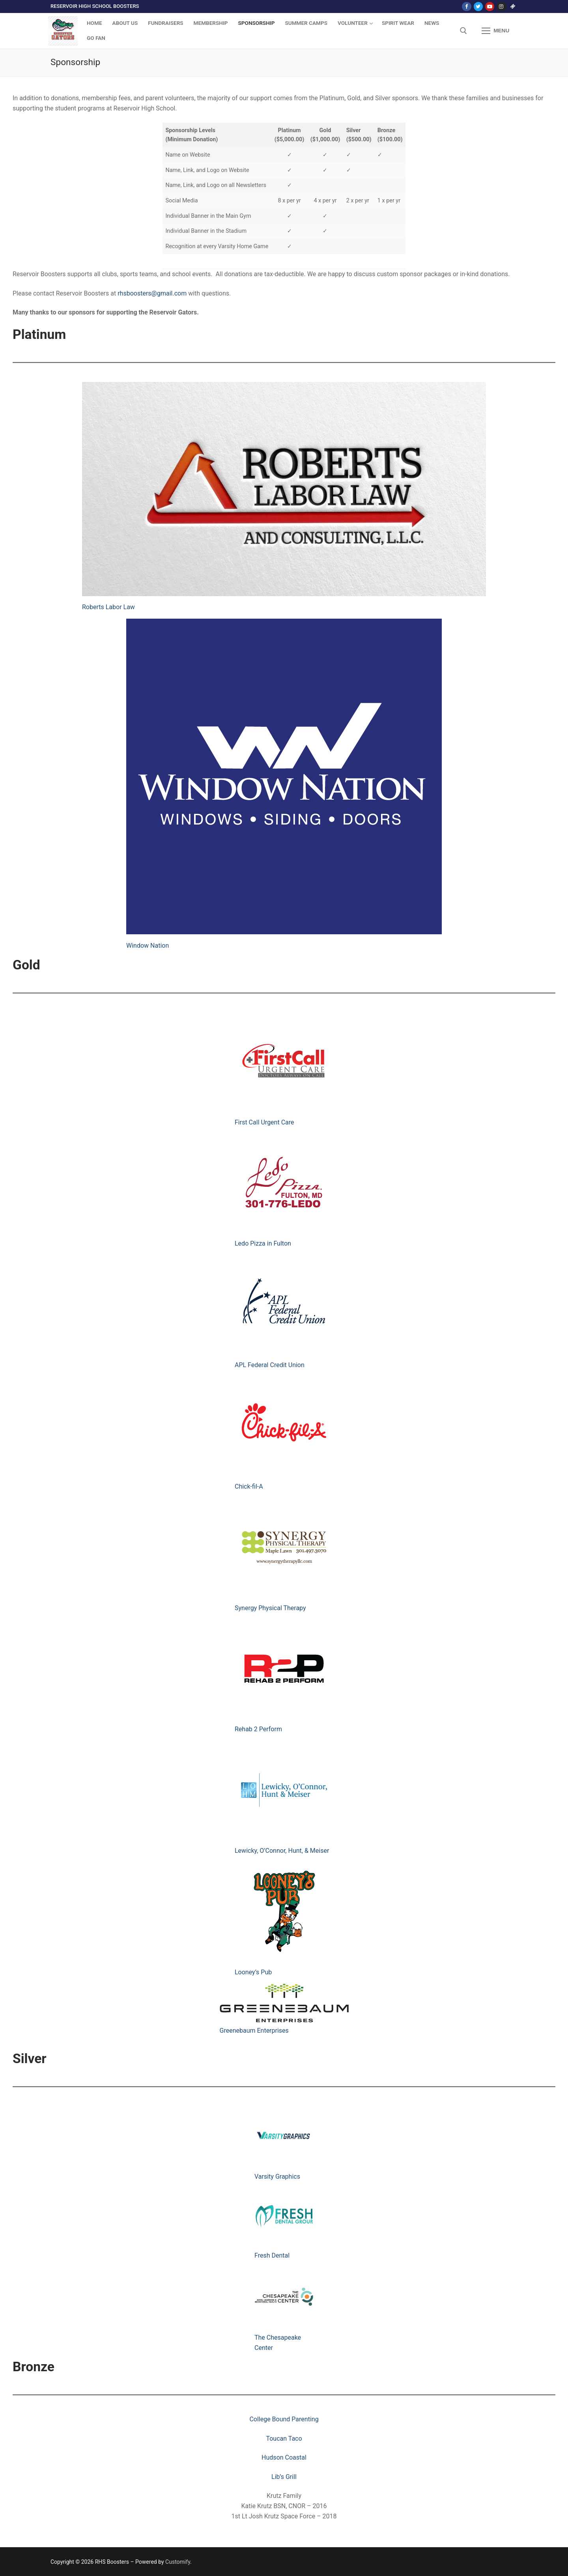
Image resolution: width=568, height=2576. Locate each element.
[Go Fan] (513, 6)
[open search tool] (463, 30)
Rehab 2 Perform (258, 1729)
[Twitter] (478, 6)
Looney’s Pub (253, 1972)
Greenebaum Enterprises (254, 2030)
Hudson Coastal (284, 2457)
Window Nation (147, 945)
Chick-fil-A (249, 1486)
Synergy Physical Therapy (270, 1608)
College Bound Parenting (283, 2419)
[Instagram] (501, 6)
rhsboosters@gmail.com (152, 293)
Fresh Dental (272, 2255)
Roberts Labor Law (108, 607)
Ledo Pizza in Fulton (263, 1243)
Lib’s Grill (284, 2477)
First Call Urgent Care (264, 1122)
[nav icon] (495, 30)
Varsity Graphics (277, 2176)
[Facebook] (466, 6)
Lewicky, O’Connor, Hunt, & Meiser (282, 1850)
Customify (177, 2562)
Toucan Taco (284, 2438)
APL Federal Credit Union (270, 1365)
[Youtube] (489, 6)
